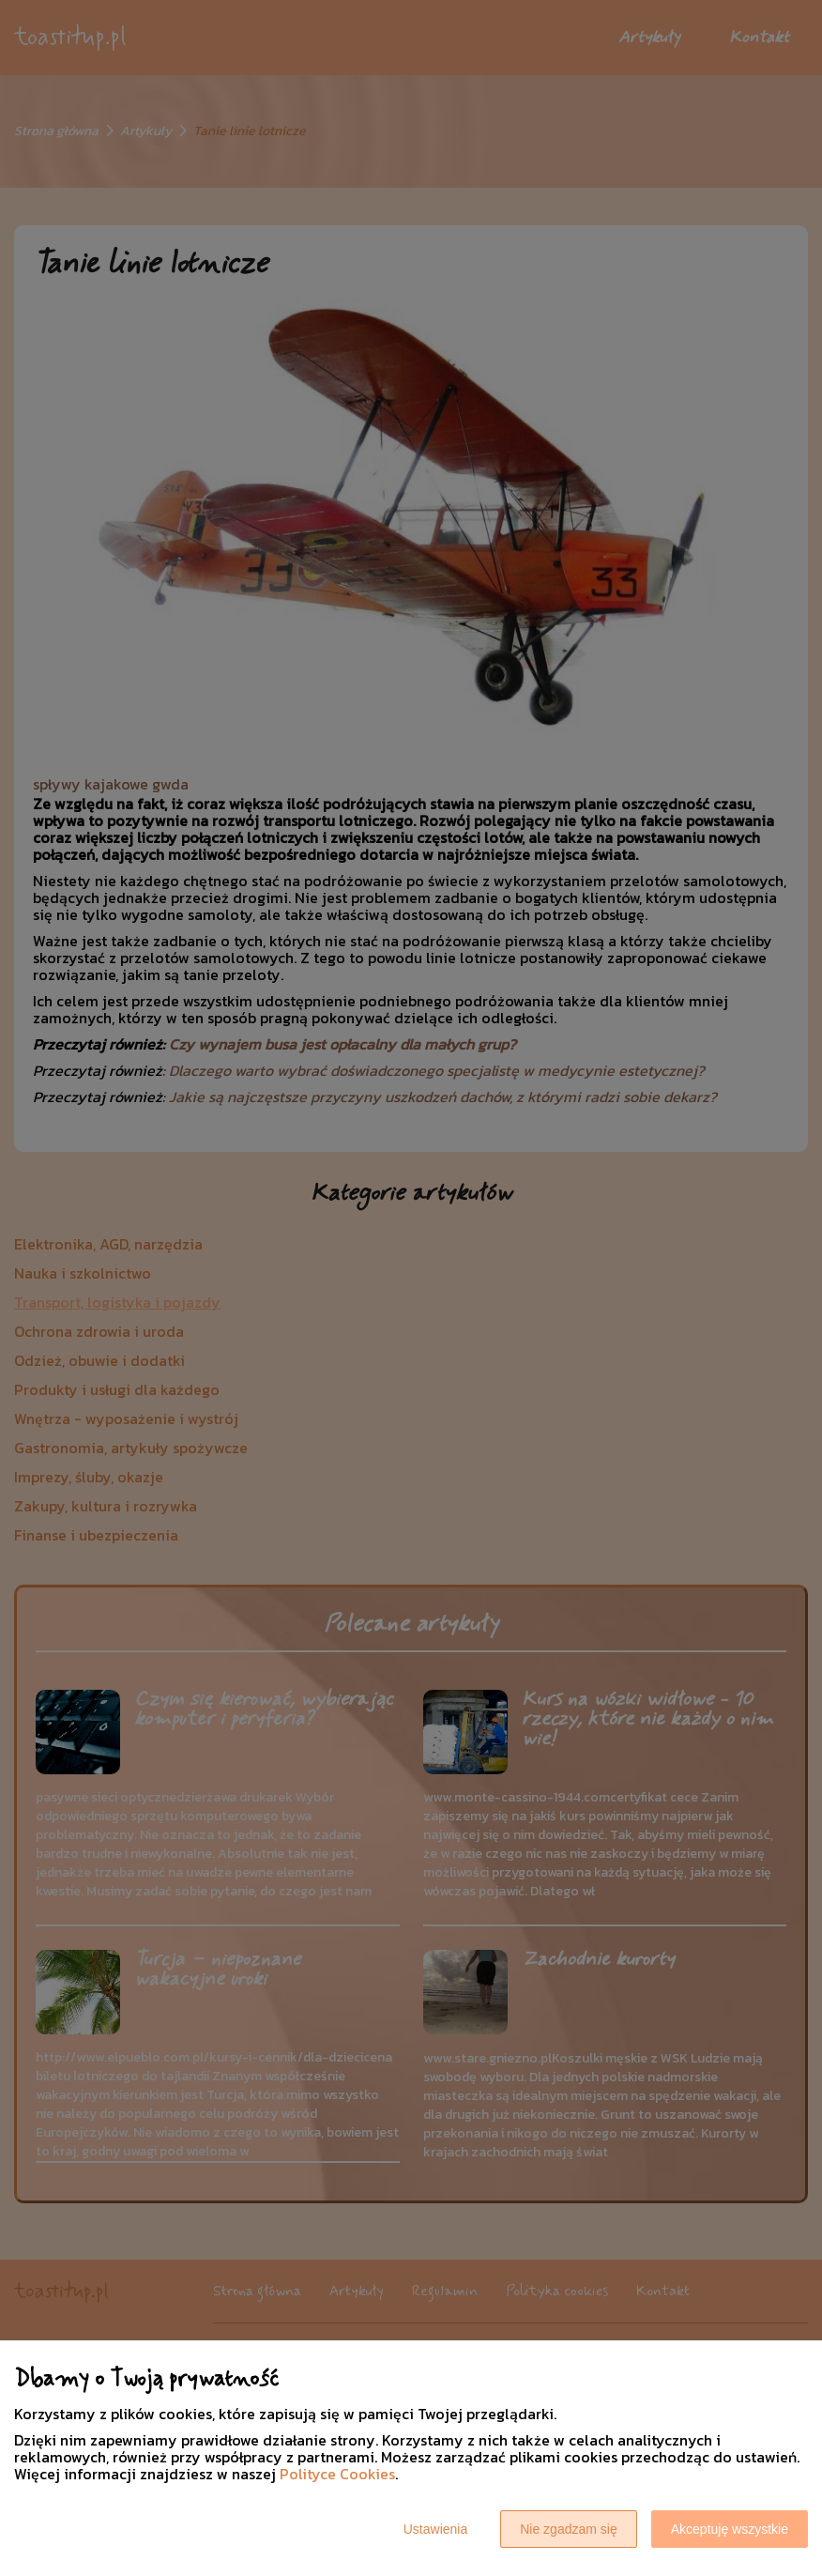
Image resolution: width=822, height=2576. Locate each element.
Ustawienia (435, 2529)
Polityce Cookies (337, 2473)
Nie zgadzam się (568, 2529)
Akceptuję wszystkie (729, 2529)
